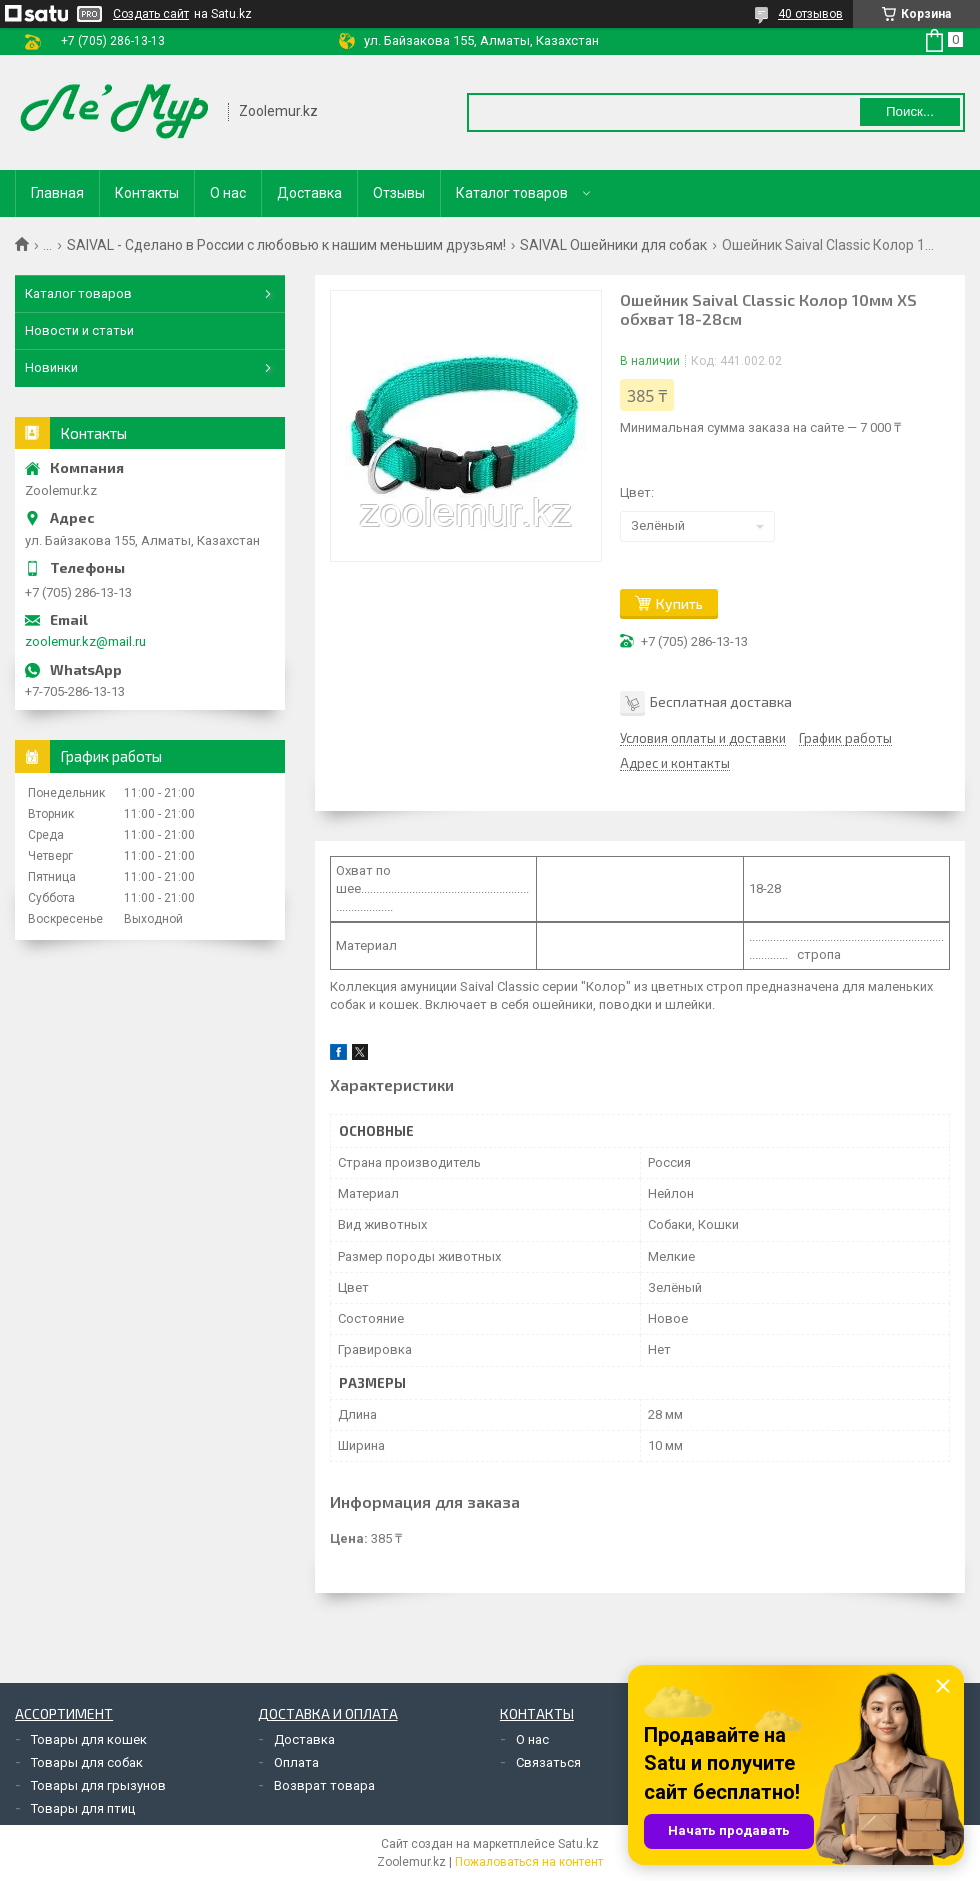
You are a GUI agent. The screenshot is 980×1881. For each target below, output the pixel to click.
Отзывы (399, 193)
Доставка (309, 193)
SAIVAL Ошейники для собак (613, 245)
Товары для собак (87, 1762)
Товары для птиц (83, 1808)
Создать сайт (151, 14)
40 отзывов (810, 14)
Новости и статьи (79, 330)
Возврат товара (324, 1785)
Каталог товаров (512, 193)
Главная (57, 193)
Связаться (548, 1762)
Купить (679, 603)
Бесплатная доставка (721, 700)
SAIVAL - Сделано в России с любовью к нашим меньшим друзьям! (286, 245)
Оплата (296, 1762)
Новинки (51, 367)
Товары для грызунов (98, 1785)
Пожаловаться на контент (529, 1862)
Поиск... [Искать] (910, 111)
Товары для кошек (89, 1739)
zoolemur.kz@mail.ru (85, 641)
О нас (228, 193)
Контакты (147, 193)
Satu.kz (578, 1844)
